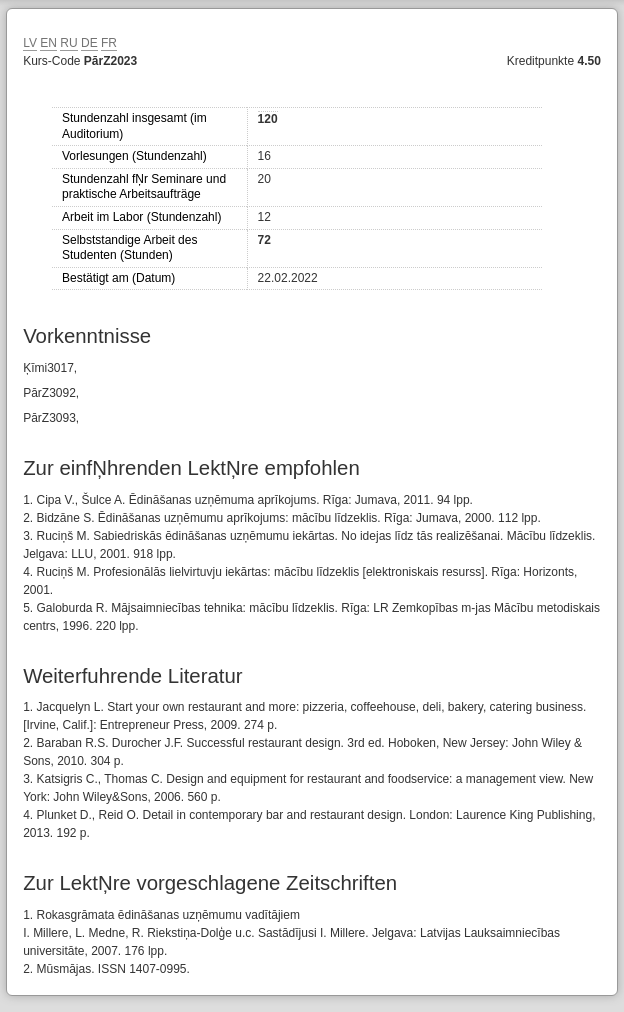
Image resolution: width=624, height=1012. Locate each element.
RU (68, 43)
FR (109, 43)
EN (48, 43)
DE (89, 43)
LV (30, 43)
